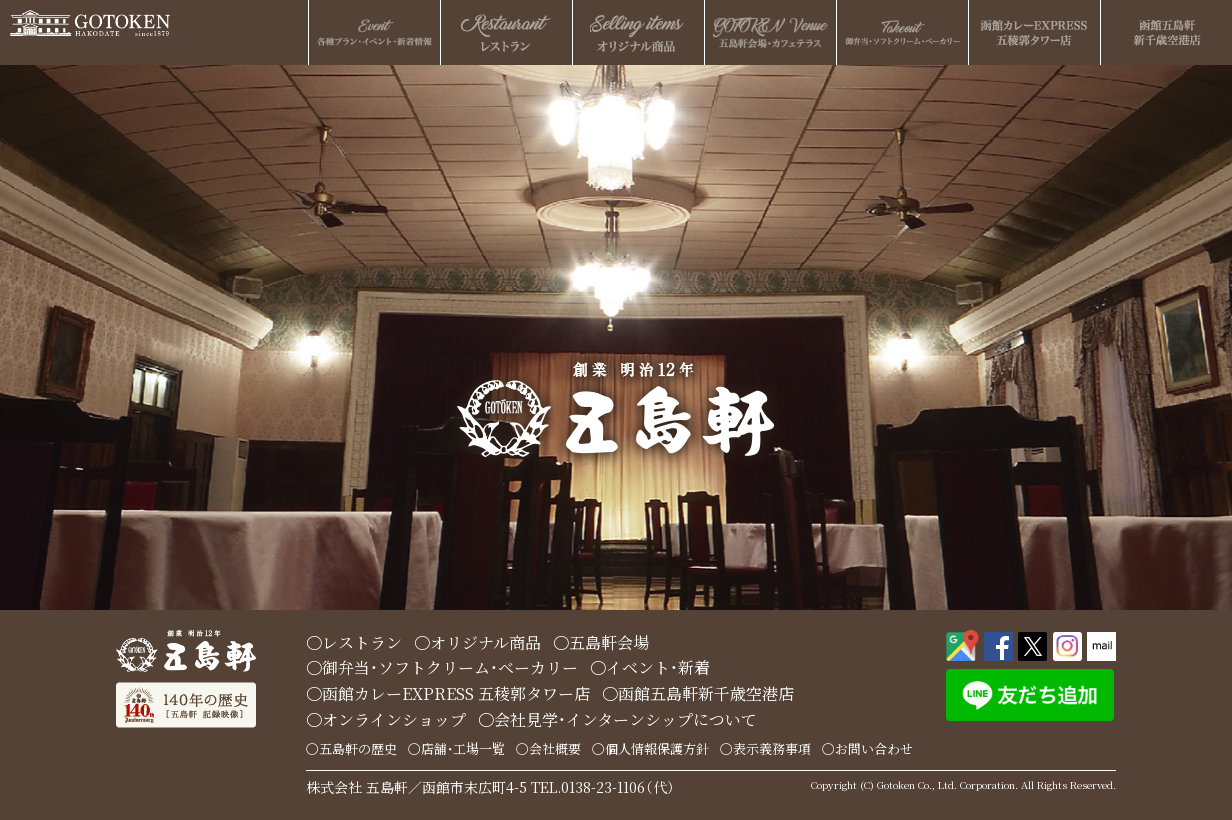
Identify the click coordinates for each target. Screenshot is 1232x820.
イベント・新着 (658, 667)
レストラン (362, 642)
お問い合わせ (874, 748)
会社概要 (555, 748)
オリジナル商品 (485, 642)
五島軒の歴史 (358, 748)
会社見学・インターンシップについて (625, 719)
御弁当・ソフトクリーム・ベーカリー (450, 667)
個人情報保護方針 (657, 748)
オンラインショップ (394, 719)
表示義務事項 (772, 748)
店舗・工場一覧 (463, 748)
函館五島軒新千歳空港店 (706, 693)
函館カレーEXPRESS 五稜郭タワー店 (456, 693)
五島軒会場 (609, 642)
